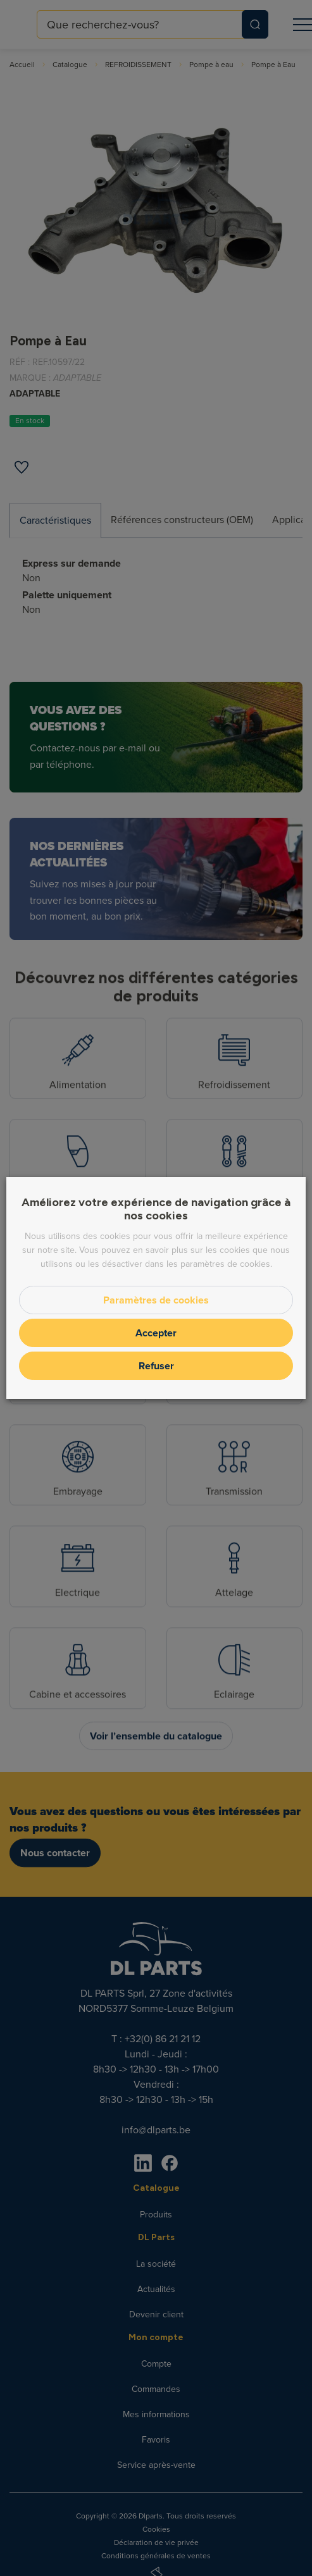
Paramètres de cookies (156, 1300)
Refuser (156, 1366)
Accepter (156, 1333)
